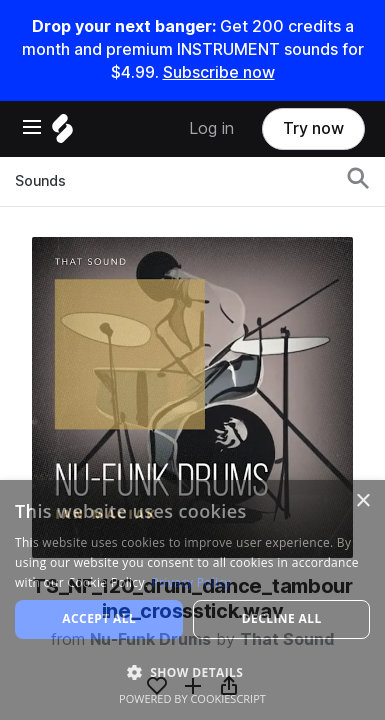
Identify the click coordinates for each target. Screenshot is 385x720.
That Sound (287, 639)
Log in (211, 128)
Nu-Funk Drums (150, 639)
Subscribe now (219, 72)
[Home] (62, 133)
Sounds (40, 181)
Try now (313, 128)
